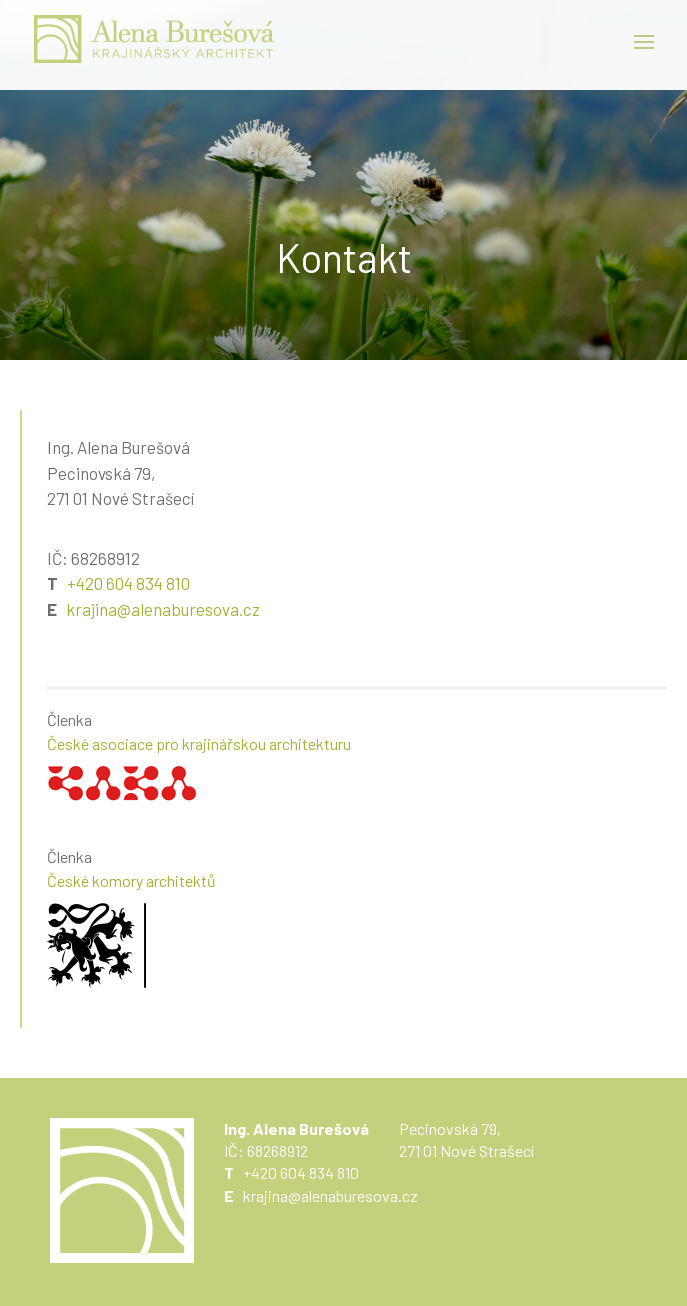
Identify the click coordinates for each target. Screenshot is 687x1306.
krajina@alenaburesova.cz (163, 609)
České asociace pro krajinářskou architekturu (199, 743)
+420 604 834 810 (128, 583)
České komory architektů (131, 880)
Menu (644, 42)
